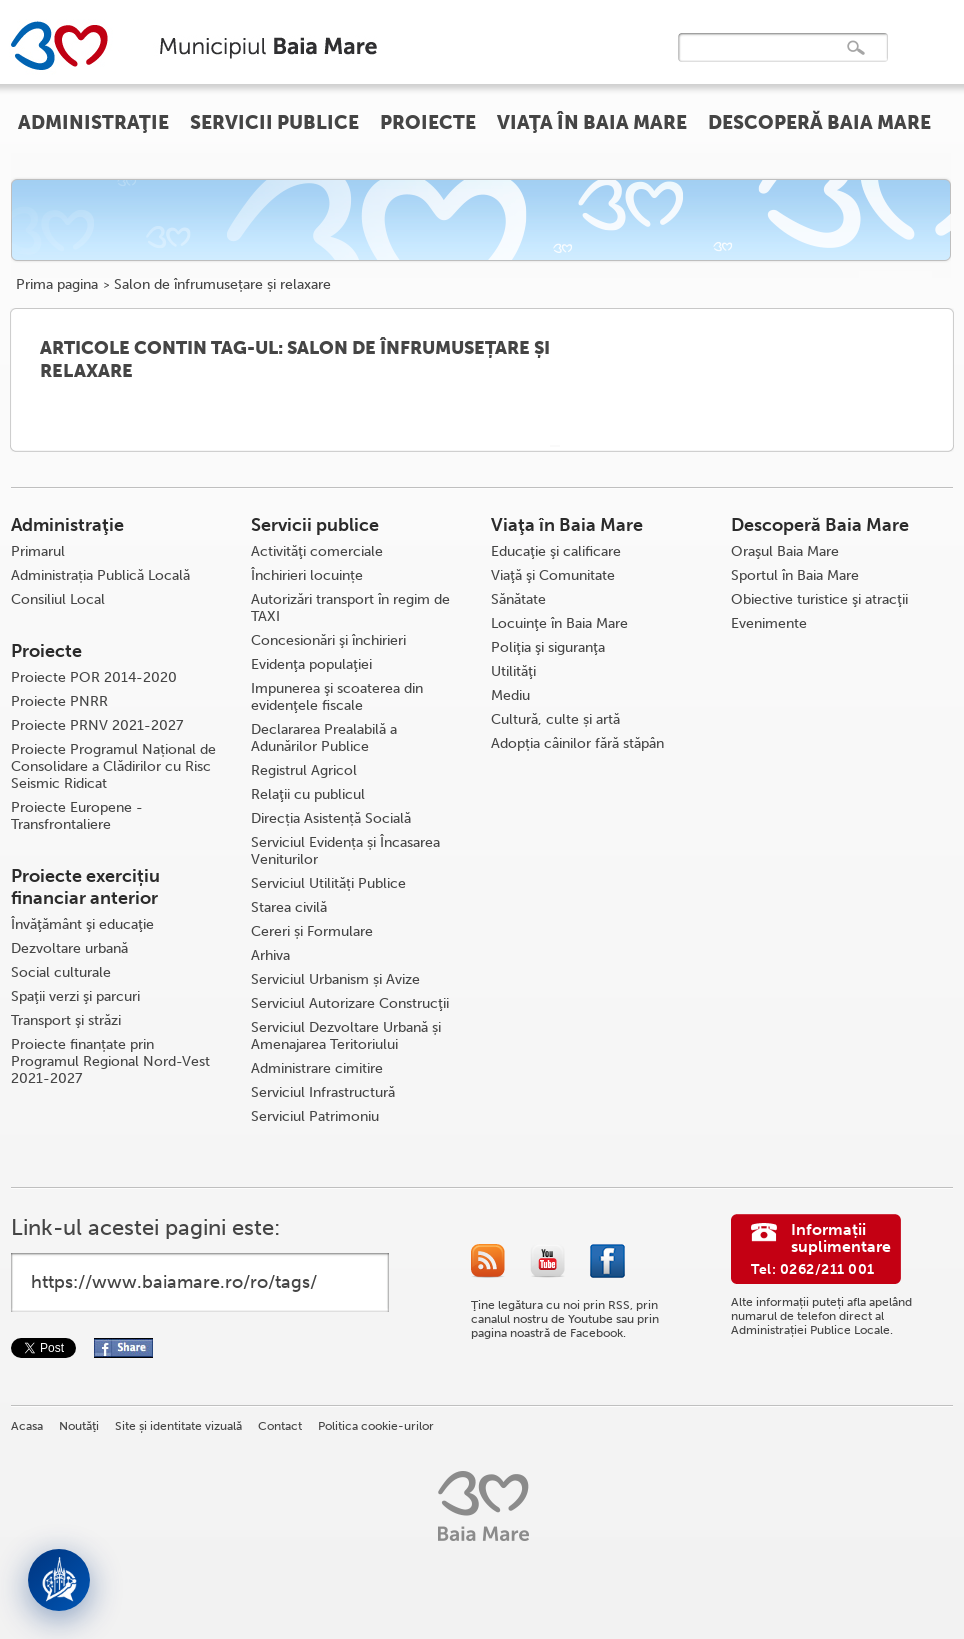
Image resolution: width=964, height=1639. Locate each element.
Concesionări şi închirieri (328, 640)
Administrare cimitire (317, 1068)
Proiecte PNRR (59, 701)
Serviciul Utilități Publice (328, 883)
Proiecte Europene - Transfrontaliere (77, 816)
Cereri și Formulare (312, 931)
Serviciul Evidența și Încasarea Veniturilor (345, 851)
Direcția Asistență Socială (331, 818)
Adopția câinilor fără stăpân (577, 743)
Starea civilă (289, 907)
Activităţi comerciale (317, 551)
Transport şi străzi (66, 1020)
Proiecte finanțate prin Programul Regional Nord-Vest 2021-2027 (110, 1061)
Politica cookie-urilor (376, 1426)
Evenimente (769, 623)
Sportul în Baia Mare (795, 575)
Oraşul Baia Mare (785, 551)
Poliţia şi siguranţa (548, 647)
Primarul (38, 551)
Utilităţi (513, 671)
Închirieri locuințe (307, 575)
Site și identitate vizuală (178, 1426)
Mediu (510, 695)
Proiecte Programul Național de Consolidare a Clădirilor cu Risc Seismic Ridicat (113, 766)
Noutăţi (79, 1426)
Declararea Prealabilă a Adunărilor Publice (324, 738)
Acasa (27, 1426)
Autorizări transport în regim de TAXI (350, 608)
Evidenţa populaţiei (311, 664)
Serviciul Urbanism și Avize (335, 979)
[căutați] (762, 61)
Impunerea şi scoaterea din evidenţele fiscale (337, 697)
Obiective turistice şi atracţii (819, 599)
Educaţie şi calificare (556, 551)
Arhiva (270, 955)
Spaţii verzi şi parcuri (75, 996)
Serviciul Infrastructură (323, 1092)
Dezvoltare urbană (69, 948)
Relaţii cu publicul (308, 794)
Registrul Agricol (304, 770)
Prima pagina (57, 285)
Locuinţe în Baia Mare (559, 623)
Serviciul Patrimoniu (315, 1116)
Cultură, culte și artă (555, 719)
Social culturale (61, 972)
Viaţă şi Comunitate (553, 575)
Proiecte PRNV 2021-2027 (97, 725)
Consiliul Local (58, 599)
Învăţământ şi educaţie (82, 924)
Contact (280, 1426)
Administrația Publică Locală (100, 575)
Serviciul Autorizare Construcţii (350, 1003)
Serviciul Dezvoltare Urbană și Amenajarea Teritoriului (346, 1036)
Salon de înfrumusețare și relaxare (222, 285)
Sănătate (518, 599)
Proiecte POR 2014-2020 (94, 677)
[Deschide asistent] (59, 1580)
